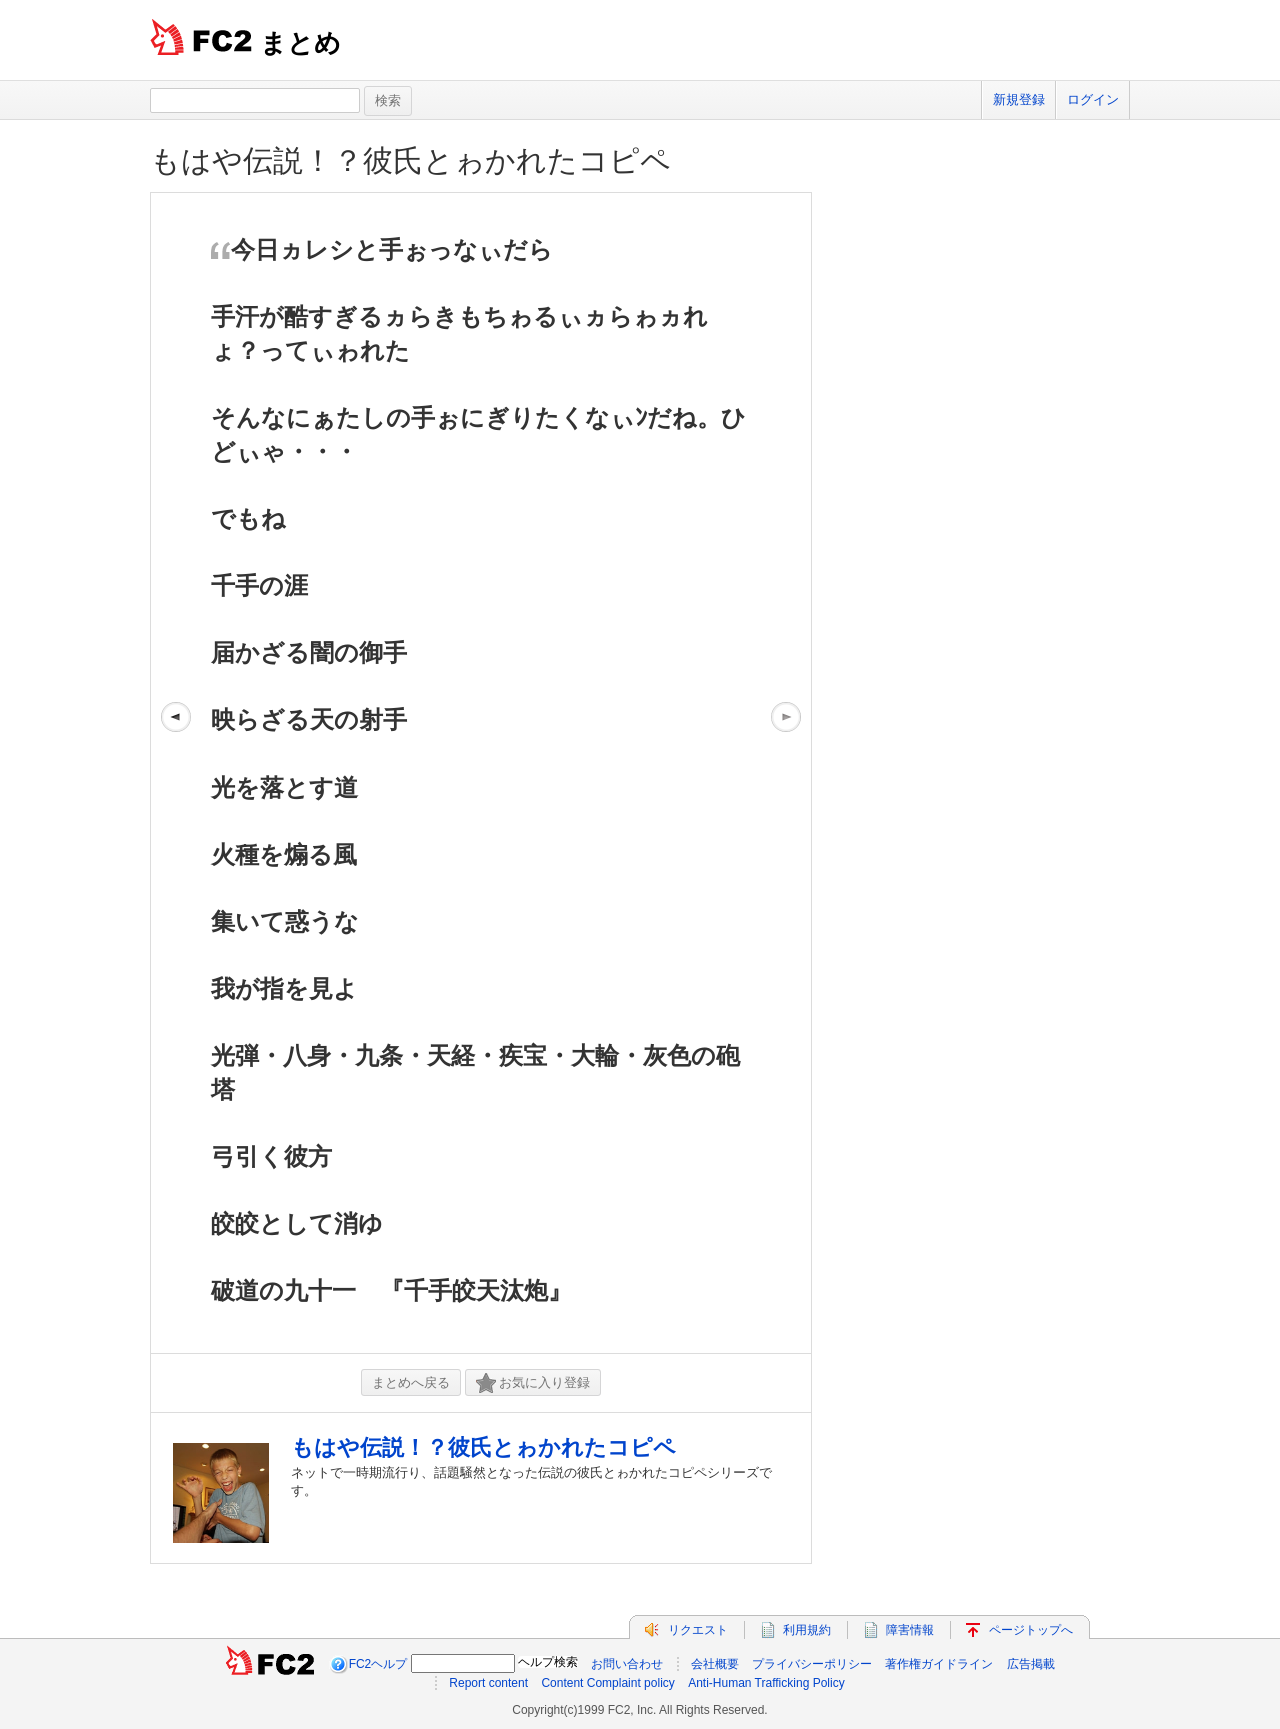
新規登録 (1019, 99)
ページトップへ (1031, 1630)
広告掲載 (1031, 1664)
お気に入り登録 (533, 1383)
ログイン (1093, 99)
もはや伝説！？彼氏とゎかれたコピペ (410, 160)
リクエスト (698, 1630)
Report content (488, 1683)
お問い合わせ (627, 1664)
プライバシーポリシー (812, 1664)
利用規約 (807, 1630)
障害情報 (910, 1630)
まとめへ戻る (411, 1382)
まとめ (300, 43)
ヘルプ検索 (548, 1662)
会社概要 (715, 1664)
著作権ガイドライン (939, 1664)
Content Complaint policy (607, 1683)
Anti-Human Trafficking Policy (766, 1683)
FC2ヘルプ (378, 1664)
